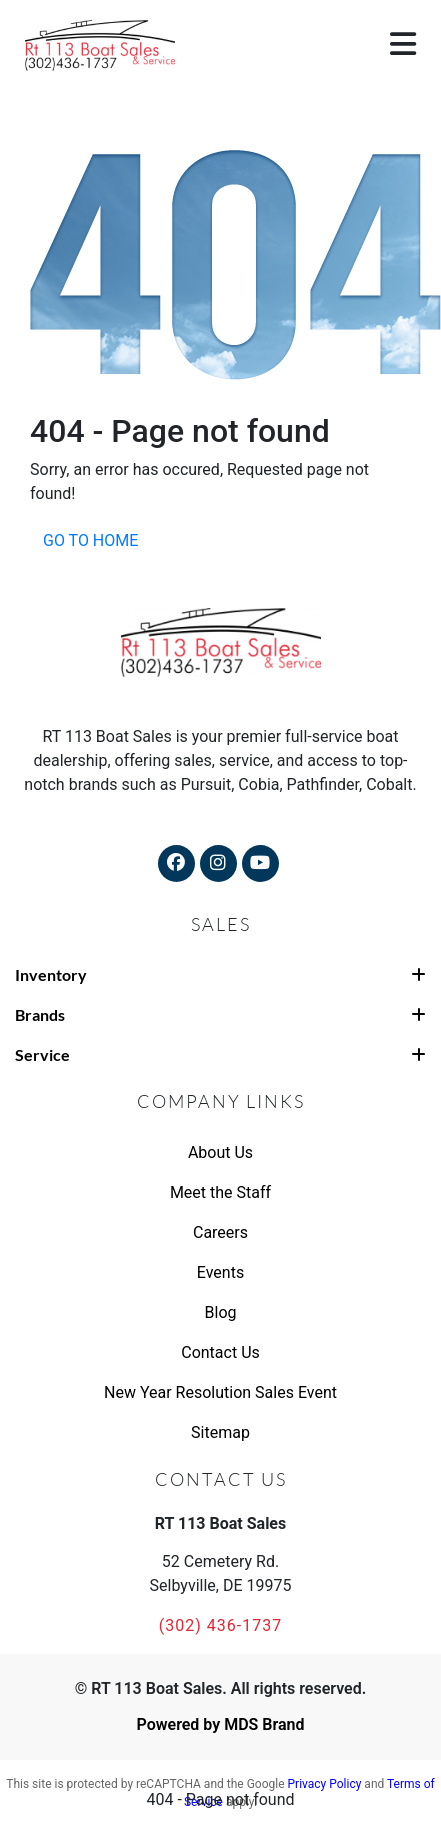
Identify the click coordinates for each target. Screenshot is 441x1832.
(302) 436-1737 (220, 1625)
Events (220, 1272)
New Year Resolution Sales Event (220, 1392)
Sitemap (220, 1432)
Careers (220, 1232)
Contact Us (220, 1352)
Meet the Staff (220, 1192)
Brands (220, 1014)
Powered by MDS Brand (220, 1724)
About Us (220, 1152)
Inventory (220, 974)
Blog (221, 1312)
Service (220, 1054)
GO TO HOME (90, 540)
